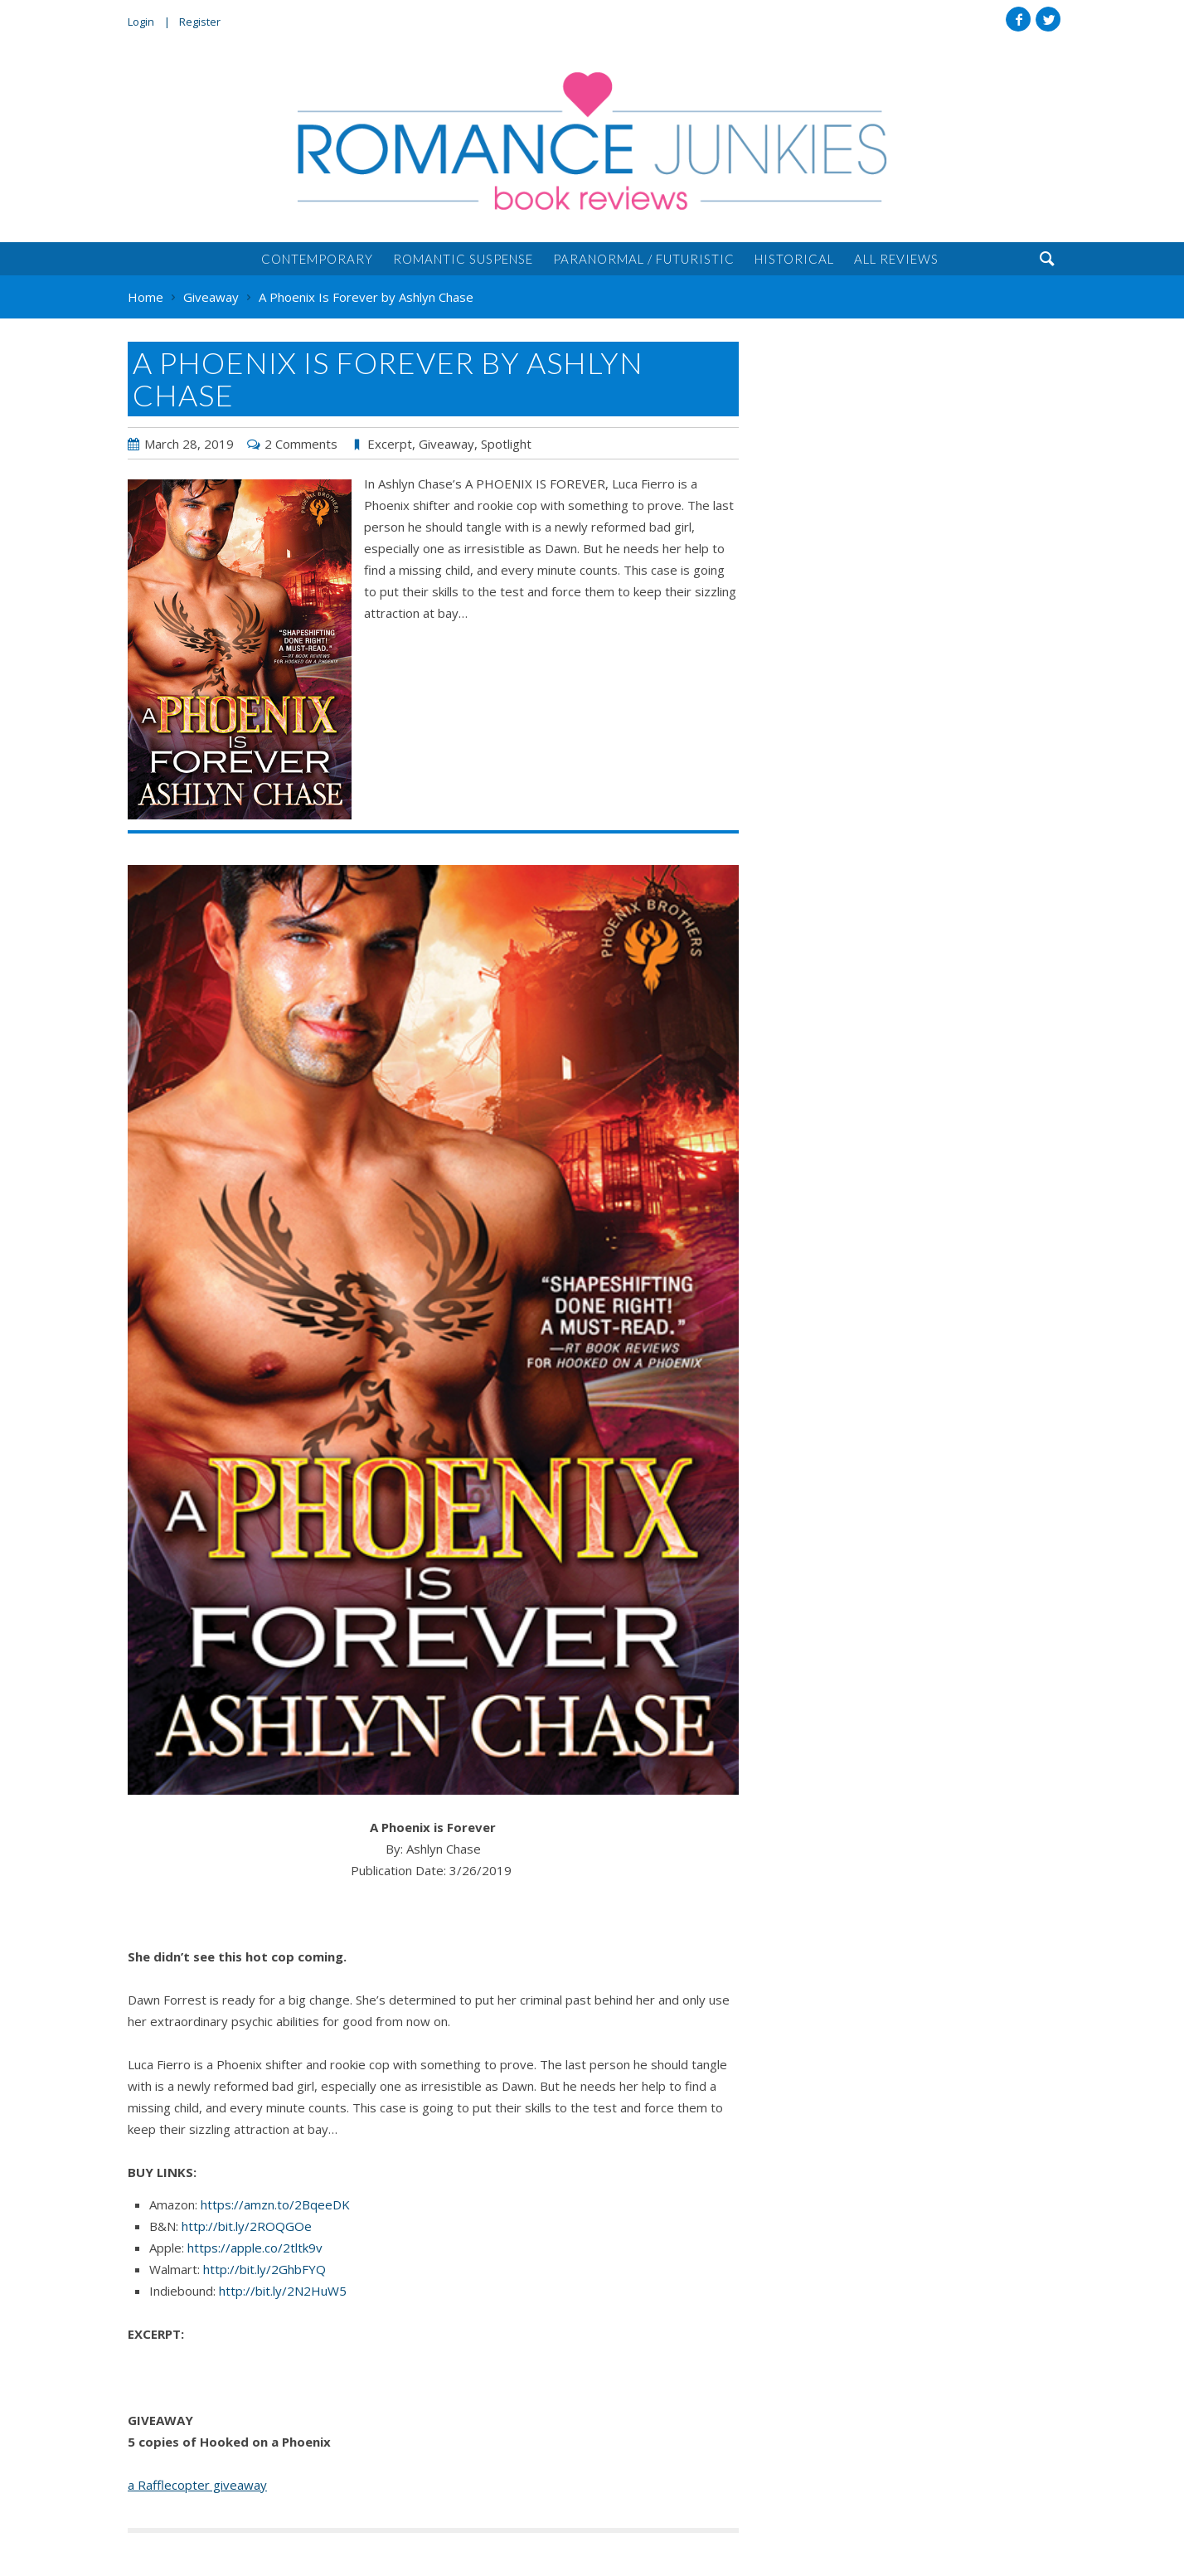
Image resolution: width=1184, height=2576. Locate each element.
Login (141, 21)
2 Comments (300, 443)
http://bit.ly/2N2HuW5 (283, 2290)
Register (200, 21)
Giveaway (446, 443)
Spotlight (506, 443)
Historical (794, 258)
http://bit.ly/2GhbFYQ (264, 2269)
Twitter (1048, 19)
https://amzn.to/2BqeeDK (275, 2204)
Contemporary (317, 258)
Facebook (1018, 19)
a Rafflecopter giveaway (197, 2484)
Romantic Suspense (463, 258)
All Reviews (896, 258)
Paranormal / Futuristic (644, 258)
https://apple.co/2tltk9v (255, 2247)
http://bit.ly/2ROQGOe (247, 2226)
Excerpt (389, 443)
